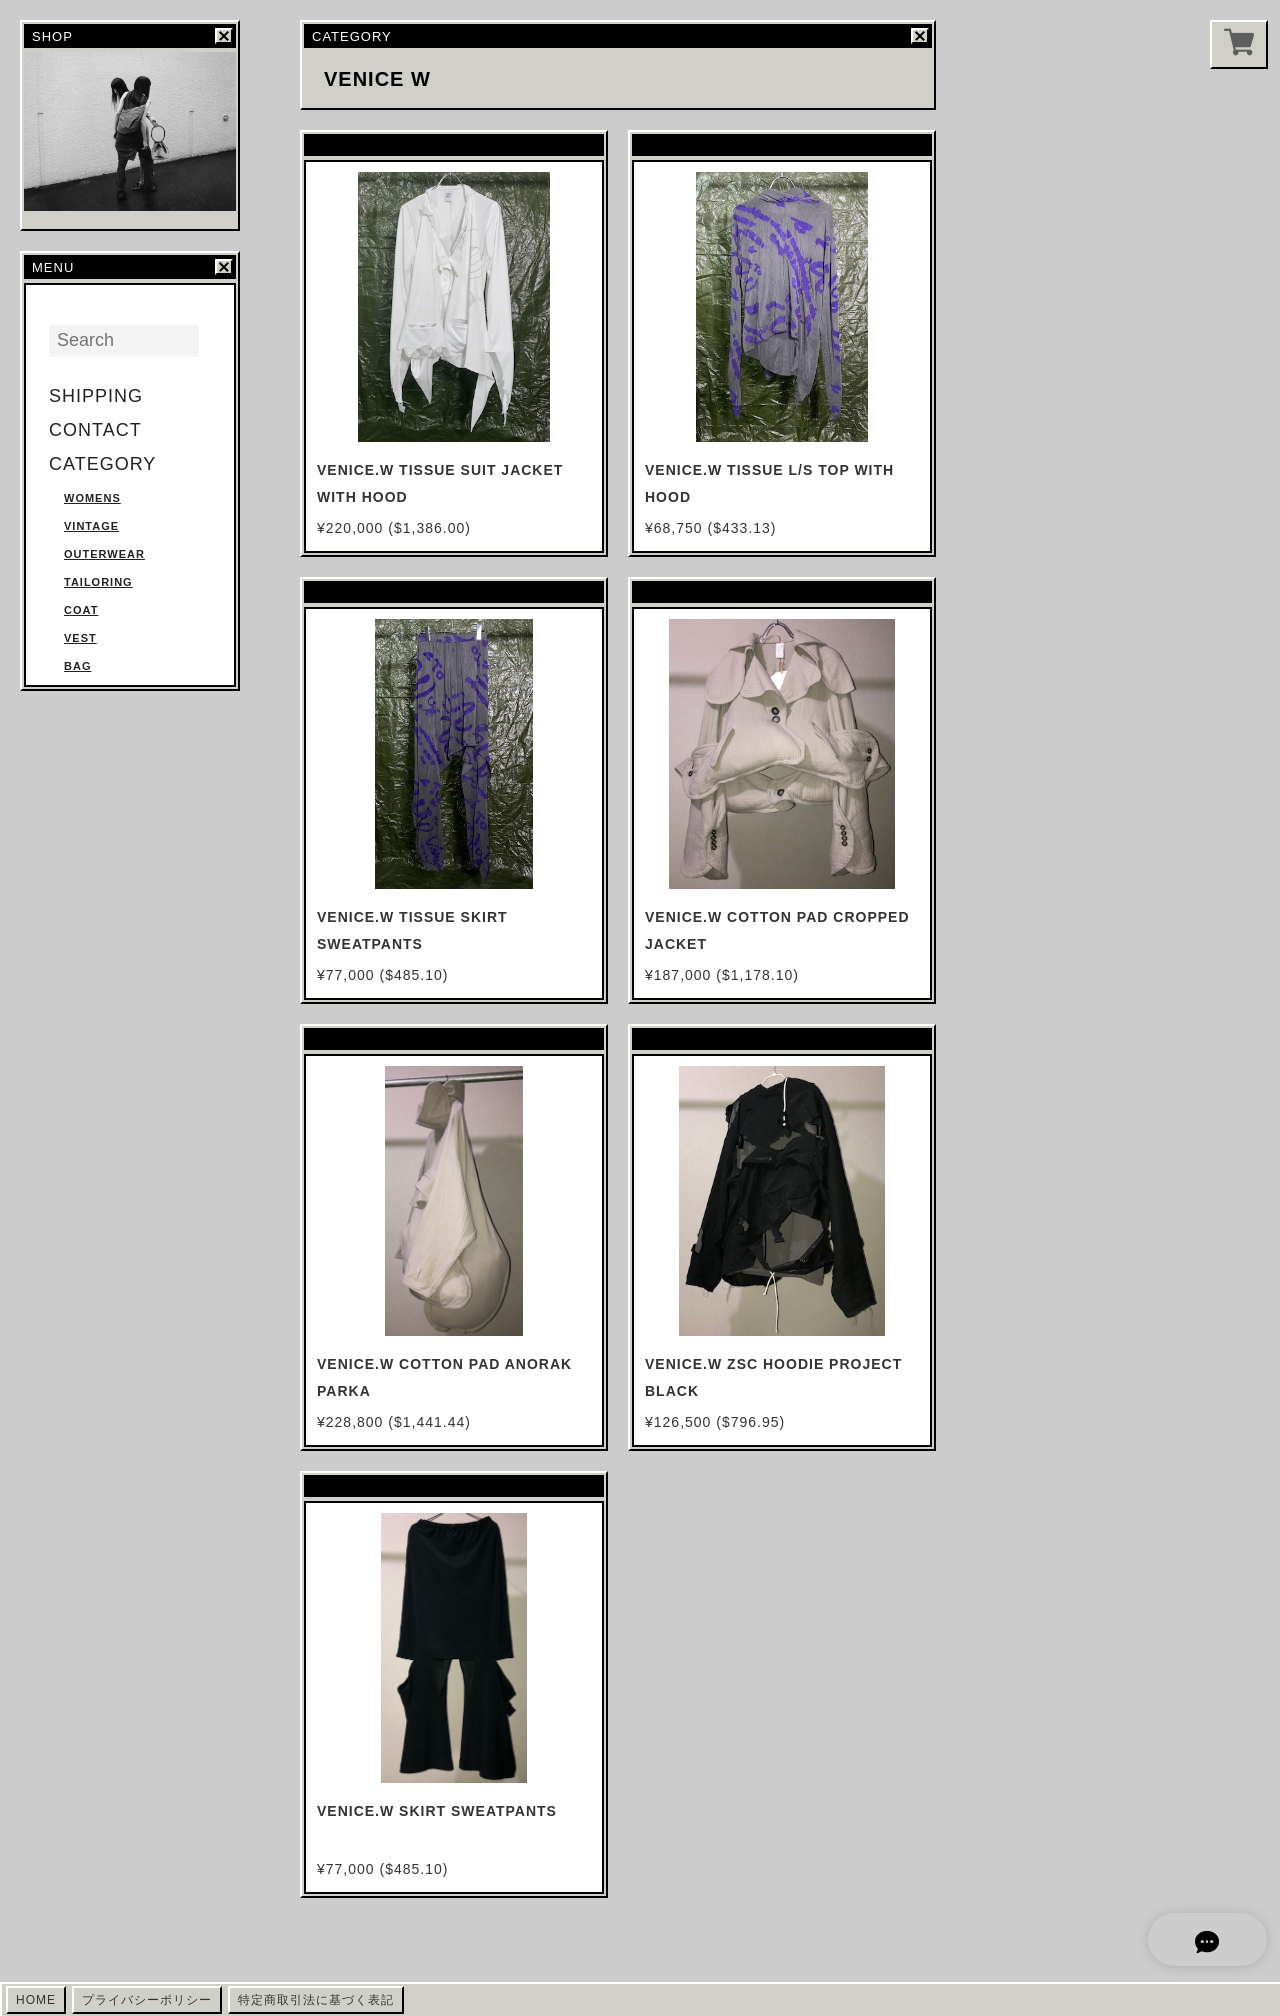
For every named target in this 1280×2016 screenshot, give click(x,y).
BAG (77, 666)
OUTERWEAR (104, 554)
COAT (81, 610)
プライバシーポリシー (147, 2000)
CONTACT (95, 430)
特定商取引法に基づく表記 (316, 2000)
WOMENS (92, 498)
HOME (36, 2000)
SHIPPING (96, 396)
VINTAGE (91, 526)
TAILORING (98, 582)
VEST (80, 638)
